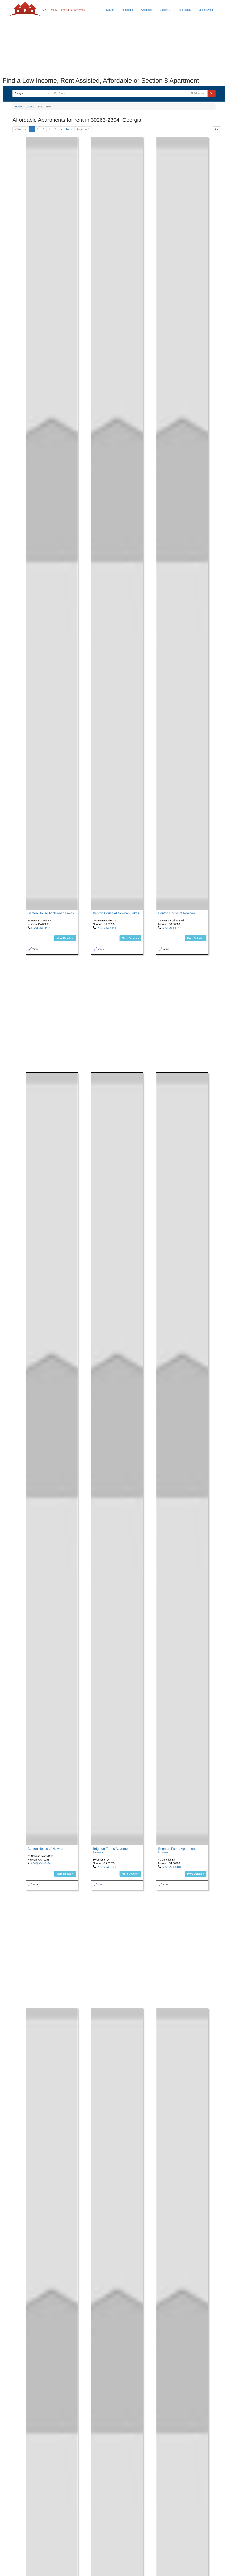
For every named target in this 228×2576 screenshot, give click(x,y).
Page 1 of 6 (83, 129)
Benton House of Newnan (176, 913)
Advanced (198, 93)
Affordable (146, 9)
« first (18, 129)
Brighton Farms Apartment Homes (111, 1850)
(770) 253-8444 (41, 927)
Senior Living (205, 9)
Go (211, 93)
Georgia (30, 106)
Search (110, 9)
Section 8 (165, 9)
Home (18, 106)
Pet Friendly (184, 9)
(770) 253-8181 (106, 1866)
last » (69, 129)
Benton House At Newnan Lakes (51, 913)
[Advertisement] (114, 47)
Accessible (127, 9)
